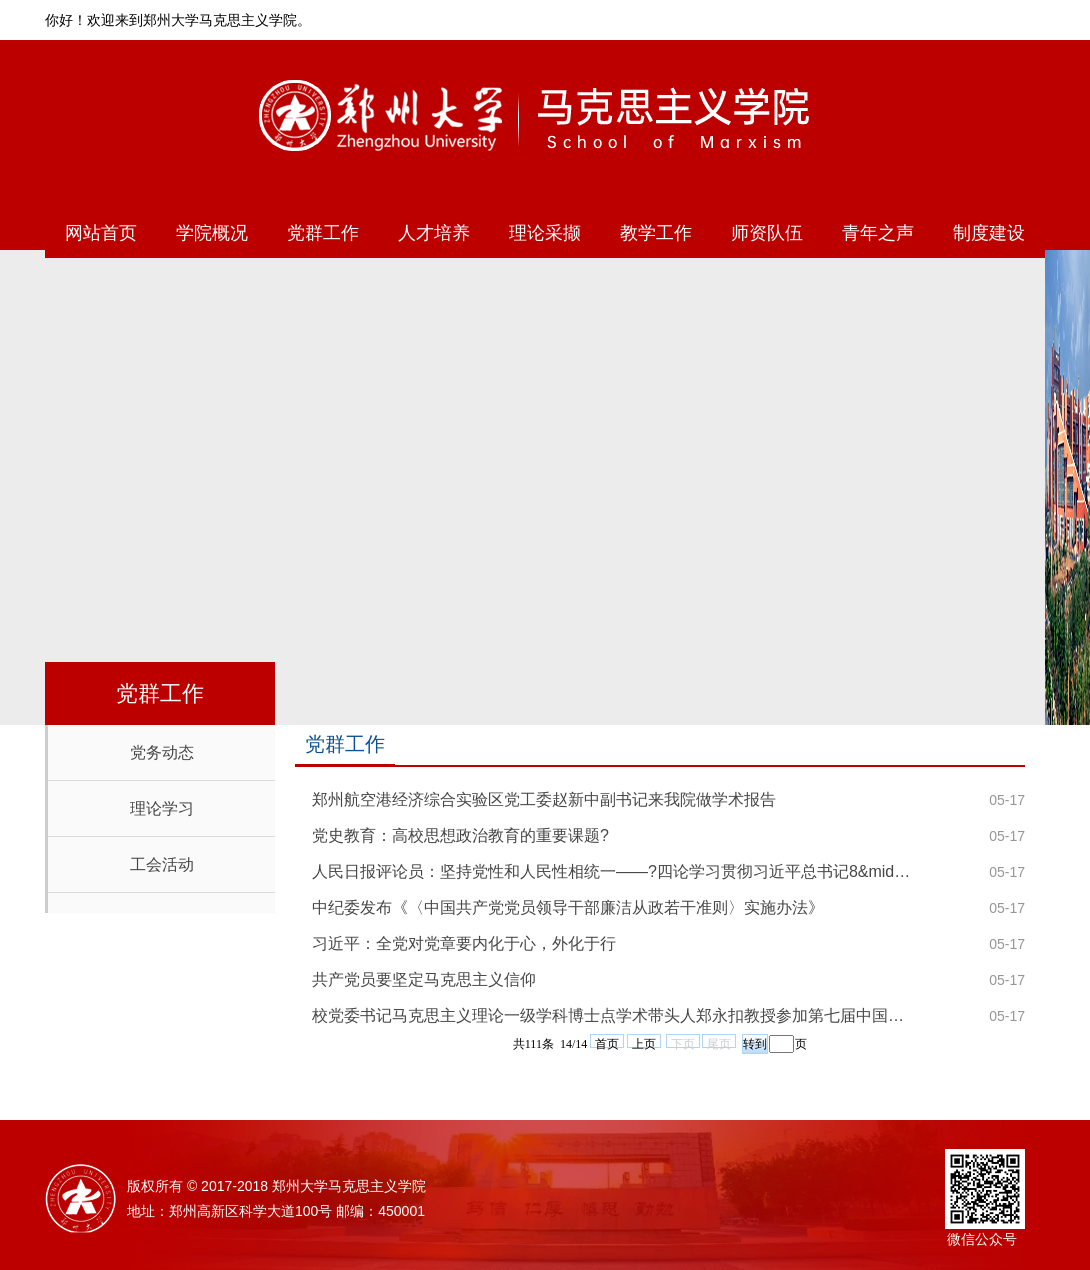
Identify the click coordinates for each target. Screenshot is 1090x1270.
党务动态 (162, 752)
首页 (607, 1042)
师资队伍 (767, 233)
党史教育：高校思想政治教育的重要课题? (460, 835)
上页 (644, 1042)
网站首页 (101, 233)
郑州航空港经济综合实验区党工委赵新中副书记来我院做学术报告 (544, 799)
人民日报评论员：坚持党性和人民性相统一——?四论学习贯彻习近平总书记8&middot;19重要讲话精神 (615, 871)
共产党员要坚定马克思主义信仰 (424, 979)
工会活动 (162, 864)
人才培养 (434, 233)
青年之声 (878, 233)
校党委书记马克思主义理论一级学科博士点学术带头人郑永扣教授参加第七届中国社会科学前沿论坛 (615, 1015)
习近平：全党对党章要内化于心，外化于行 (464, 943)
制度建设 (989, 233)
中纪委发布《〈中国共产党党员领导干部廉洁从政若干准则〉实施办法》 (568, 907)
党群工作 (323, 233)
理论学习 (162, 808)
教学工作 (656, 233)
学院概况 (212, 233)
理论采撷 (545, 233)
